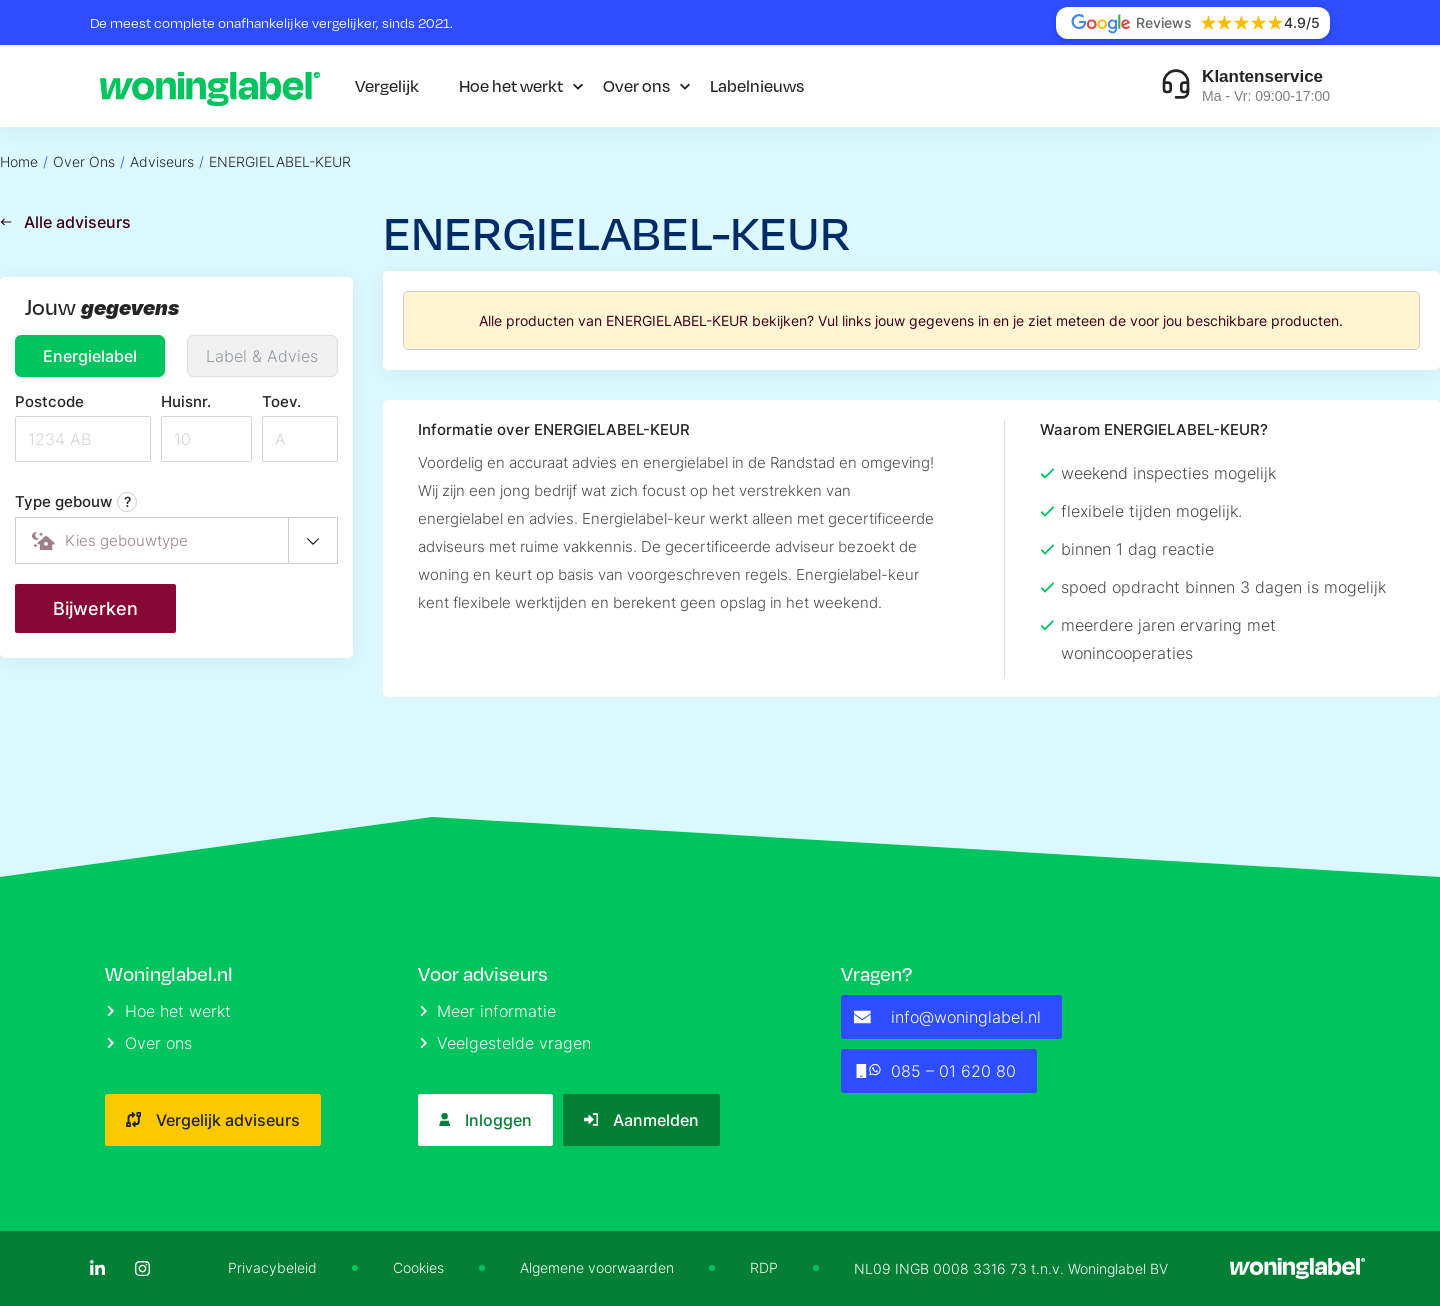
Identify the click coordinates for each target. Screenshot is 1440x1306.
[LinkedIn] (97, 1268)
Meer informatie (488, 1011)
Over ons (636, 85)
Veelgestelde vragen (506, 1043)
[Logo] (210, 86)
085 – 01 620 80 (934, 1071)
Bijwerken (95, 608)
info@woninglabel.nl (947, 1017)
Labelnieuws (757, 85)
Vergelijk (387, 85)
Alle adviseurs (65, 222)
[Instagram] (142, 1268)
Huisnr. (186, 401)
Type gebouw (76, 502)
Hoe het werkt (511, 85)
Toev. (281, 401)
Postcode (49, 401)
